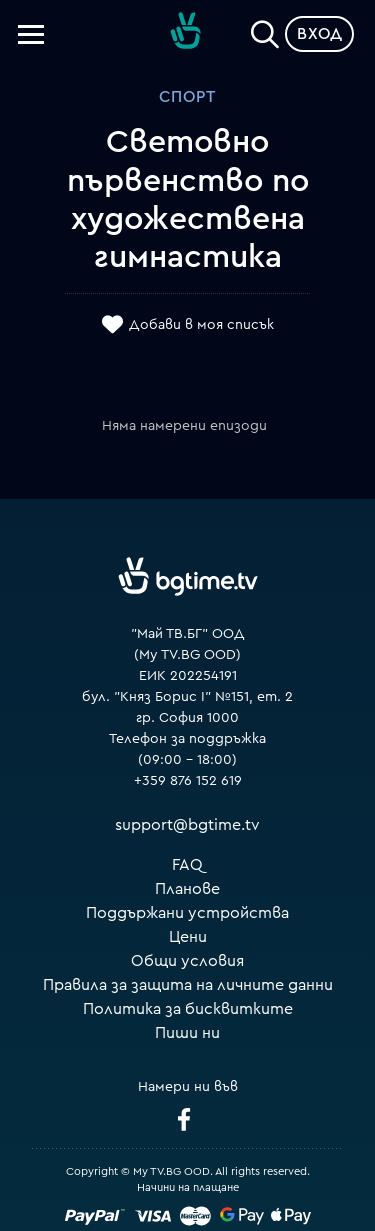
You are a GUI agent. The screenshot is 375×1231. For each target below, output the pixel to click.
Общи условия (187, 961)
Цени (188, 937)
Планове (187, 889)
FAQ (187, 865)
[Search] (265, 30)
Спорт (187, 97)
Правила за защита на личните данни (188, 985)
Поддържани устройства (187, 913)
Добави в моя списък (201, 325)
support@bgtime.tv (187, 825)
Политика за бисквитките (188, 1009)
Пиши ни (187, 1033)
